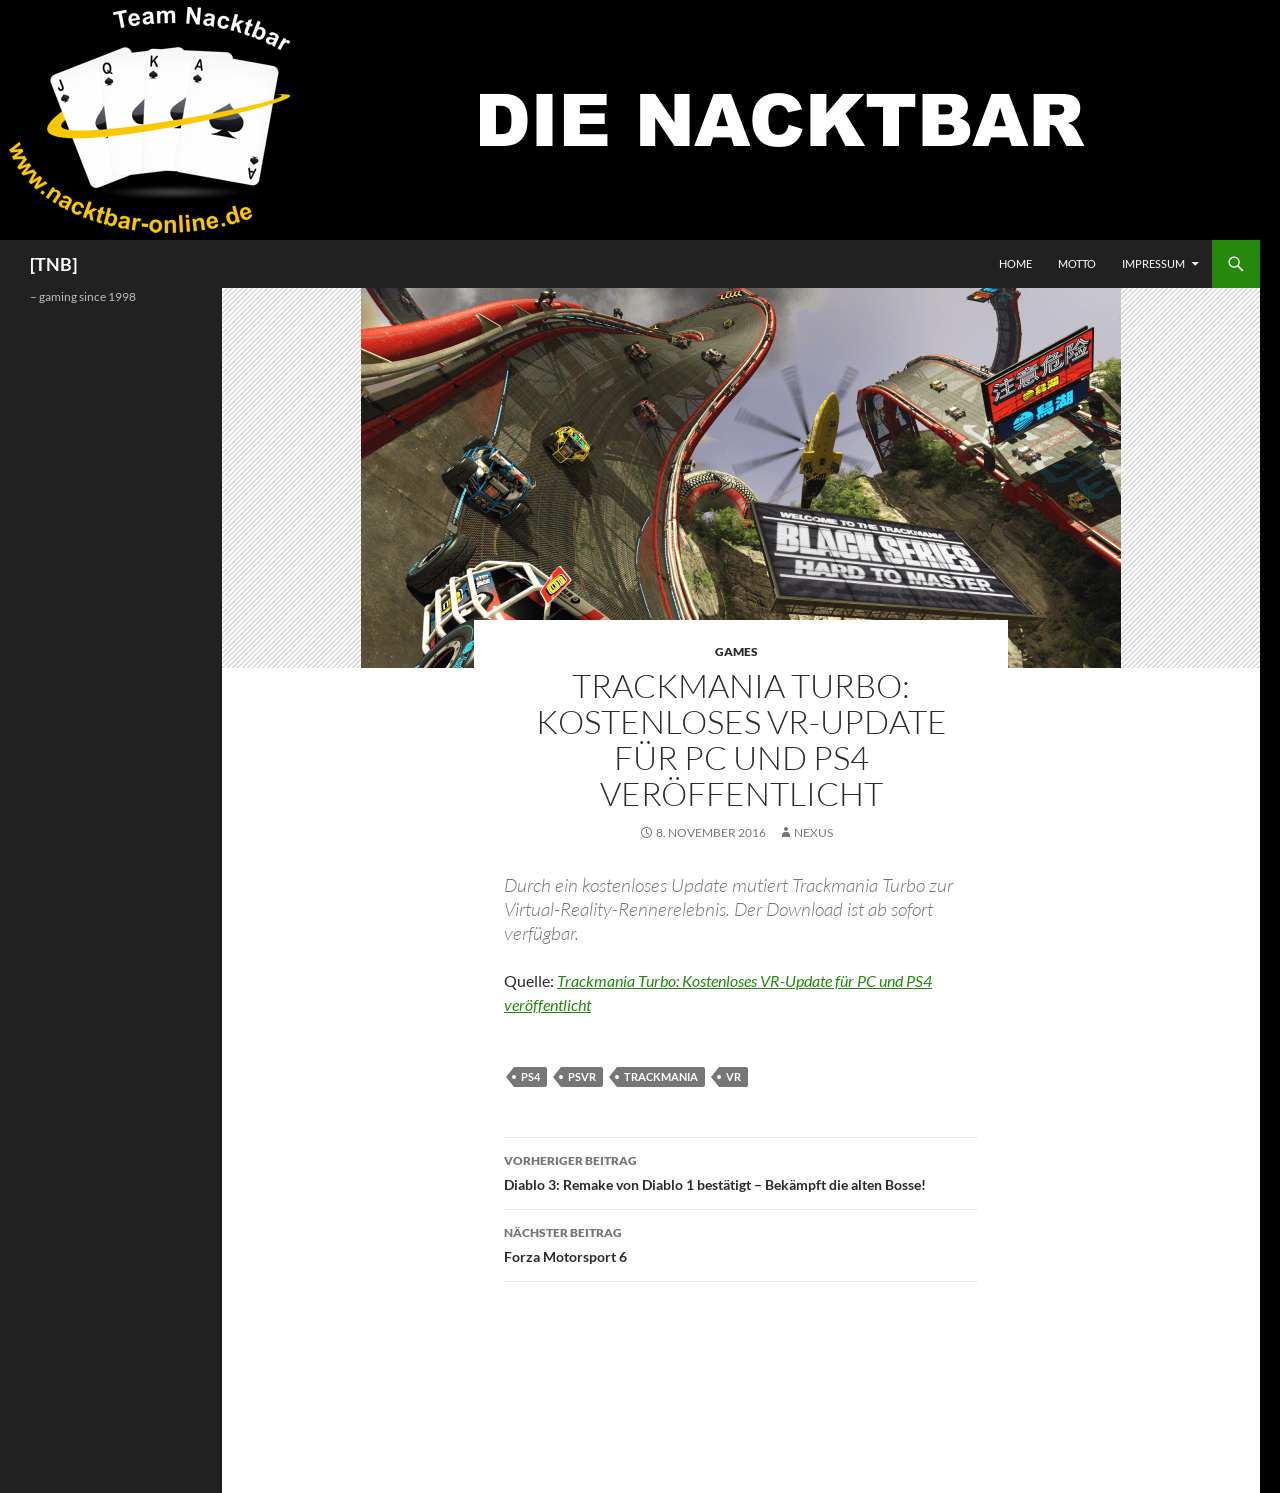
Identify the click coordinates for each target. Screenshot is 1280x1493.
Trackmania (661, 1076)
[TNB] (53, 264)
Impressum (1153, 263)
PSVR (582, 1076)
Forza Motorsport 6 (741, 1243)
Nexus (813, 832)
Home (1015, 263)
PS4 (530, 1076)
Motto (1077, 263)
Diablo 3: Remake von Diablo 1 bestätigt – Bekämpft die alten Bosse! (741, 1171)
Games (736, 651)
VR (733, 1076)
